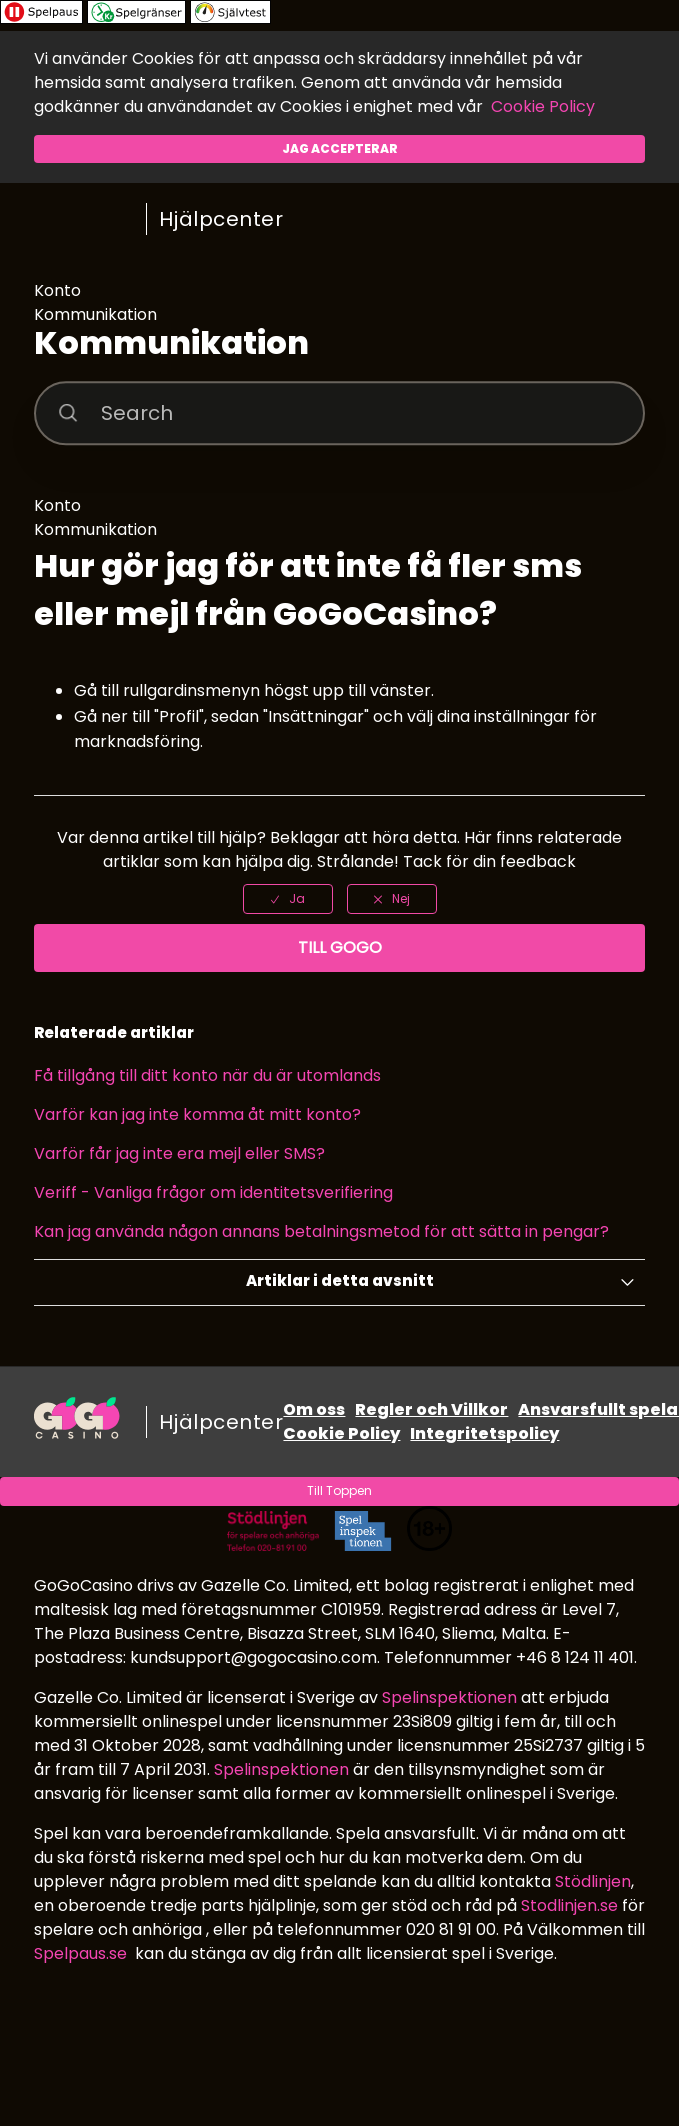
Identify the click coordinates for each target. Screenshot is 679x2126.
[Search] (339, 413)
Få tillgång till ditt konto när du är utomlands (207, 1075)
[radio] (288, 899)
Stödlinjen (593, 1881)
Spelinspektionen (449, 1697)
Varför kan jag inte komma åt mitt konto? (197, 1114)
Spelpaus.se (80, 1953)
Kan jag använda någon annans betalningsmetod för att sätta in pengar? (321, 1231)
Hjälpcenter (221, 219)
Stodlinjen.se (569, 1905)
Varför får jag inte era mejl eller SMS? (179, 1153)
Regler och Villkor (431, 1409)
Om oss (314, 1409)
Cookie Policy (543, 106)
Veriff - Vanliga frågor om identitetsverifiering (213, 1192)
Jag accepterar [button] (340, 148)
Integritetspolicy (484, 1433)
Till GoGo (340, 947)
